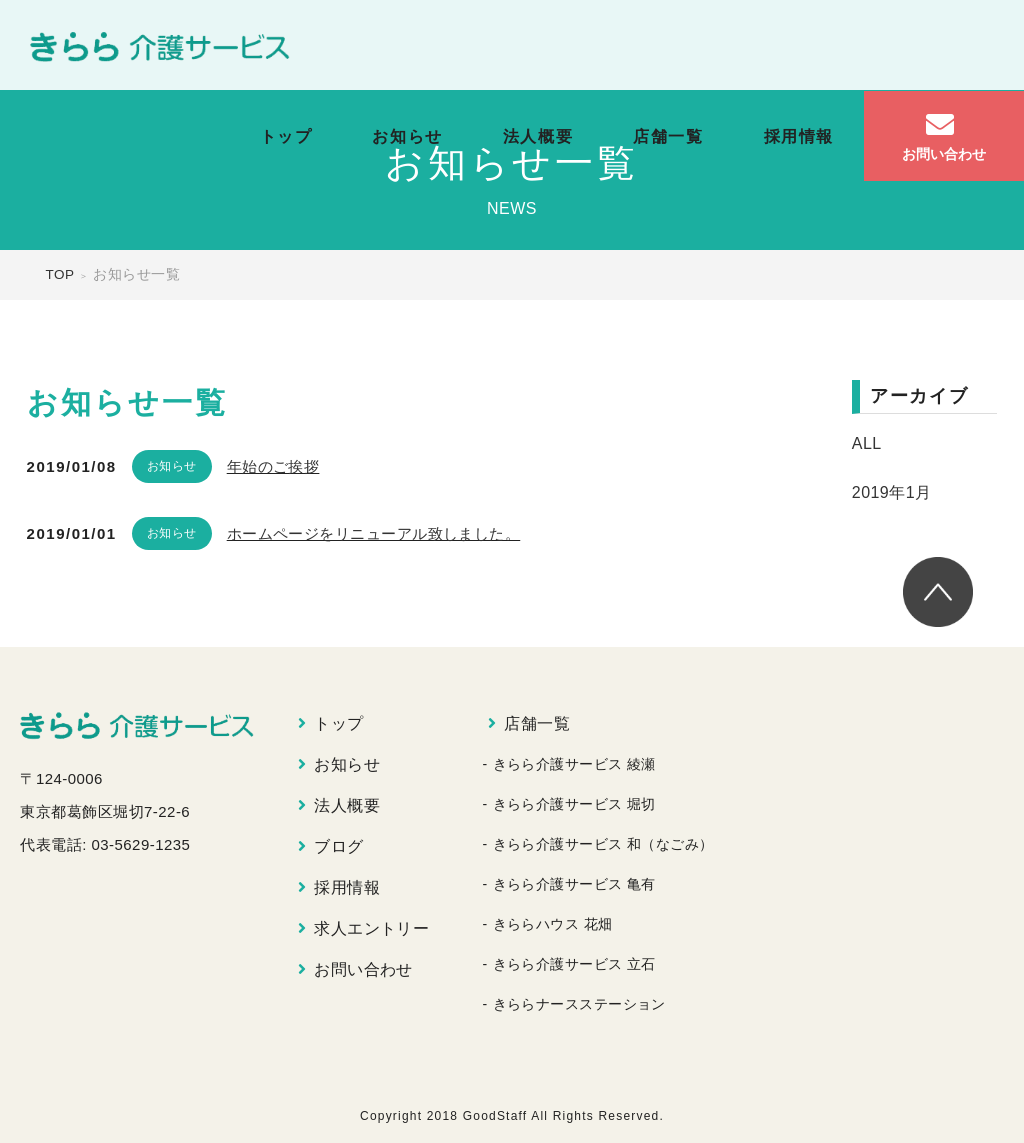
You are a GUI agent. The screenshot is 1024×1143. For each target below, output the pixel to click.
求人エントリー (371, 928)
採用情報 (799, 136)
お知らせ (407, 136)
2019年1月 (892, 492)
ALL (867, 443)
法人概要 (538, 136)
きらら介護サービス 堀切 (574, 804)
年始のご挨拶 (273, 466)
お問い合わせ (363, 969)
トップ (286, 136)
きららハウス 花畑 (553, 924)
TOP (60, 274)
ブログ (338, 846)
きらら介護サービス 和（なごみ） (603, 844)
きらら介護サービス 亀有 (574, 884)
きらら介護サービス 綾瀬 (574, 764)
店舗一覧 (668, 136)
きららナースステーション (579, 1004)
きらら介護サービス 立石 (574, 964)
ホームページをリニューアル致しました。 (374, 533)
